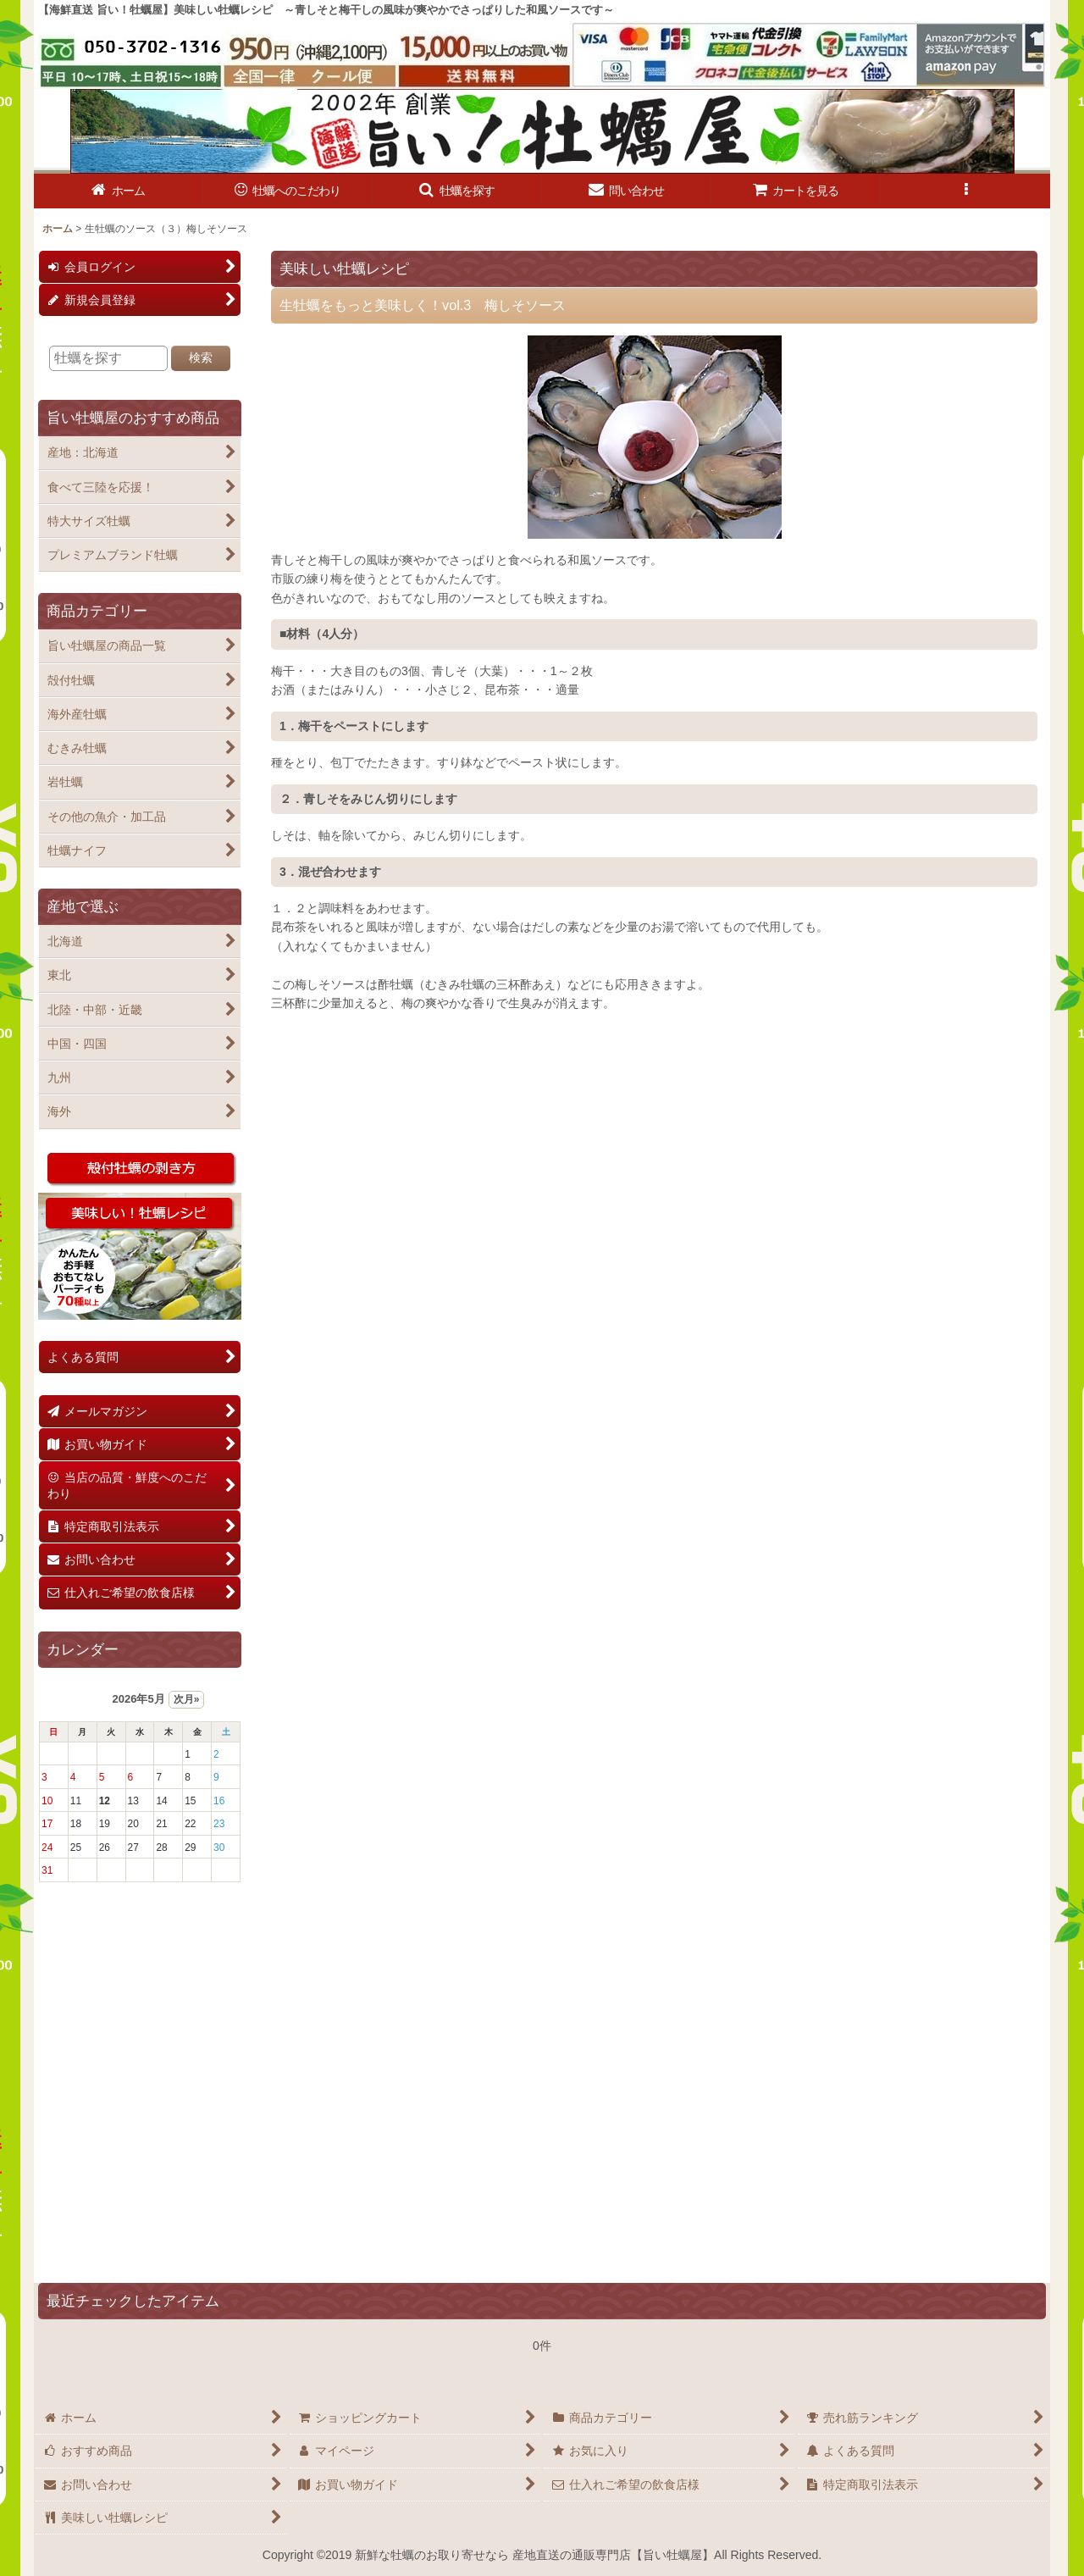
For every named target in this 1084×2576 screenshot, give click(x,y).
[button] (457, 191)
